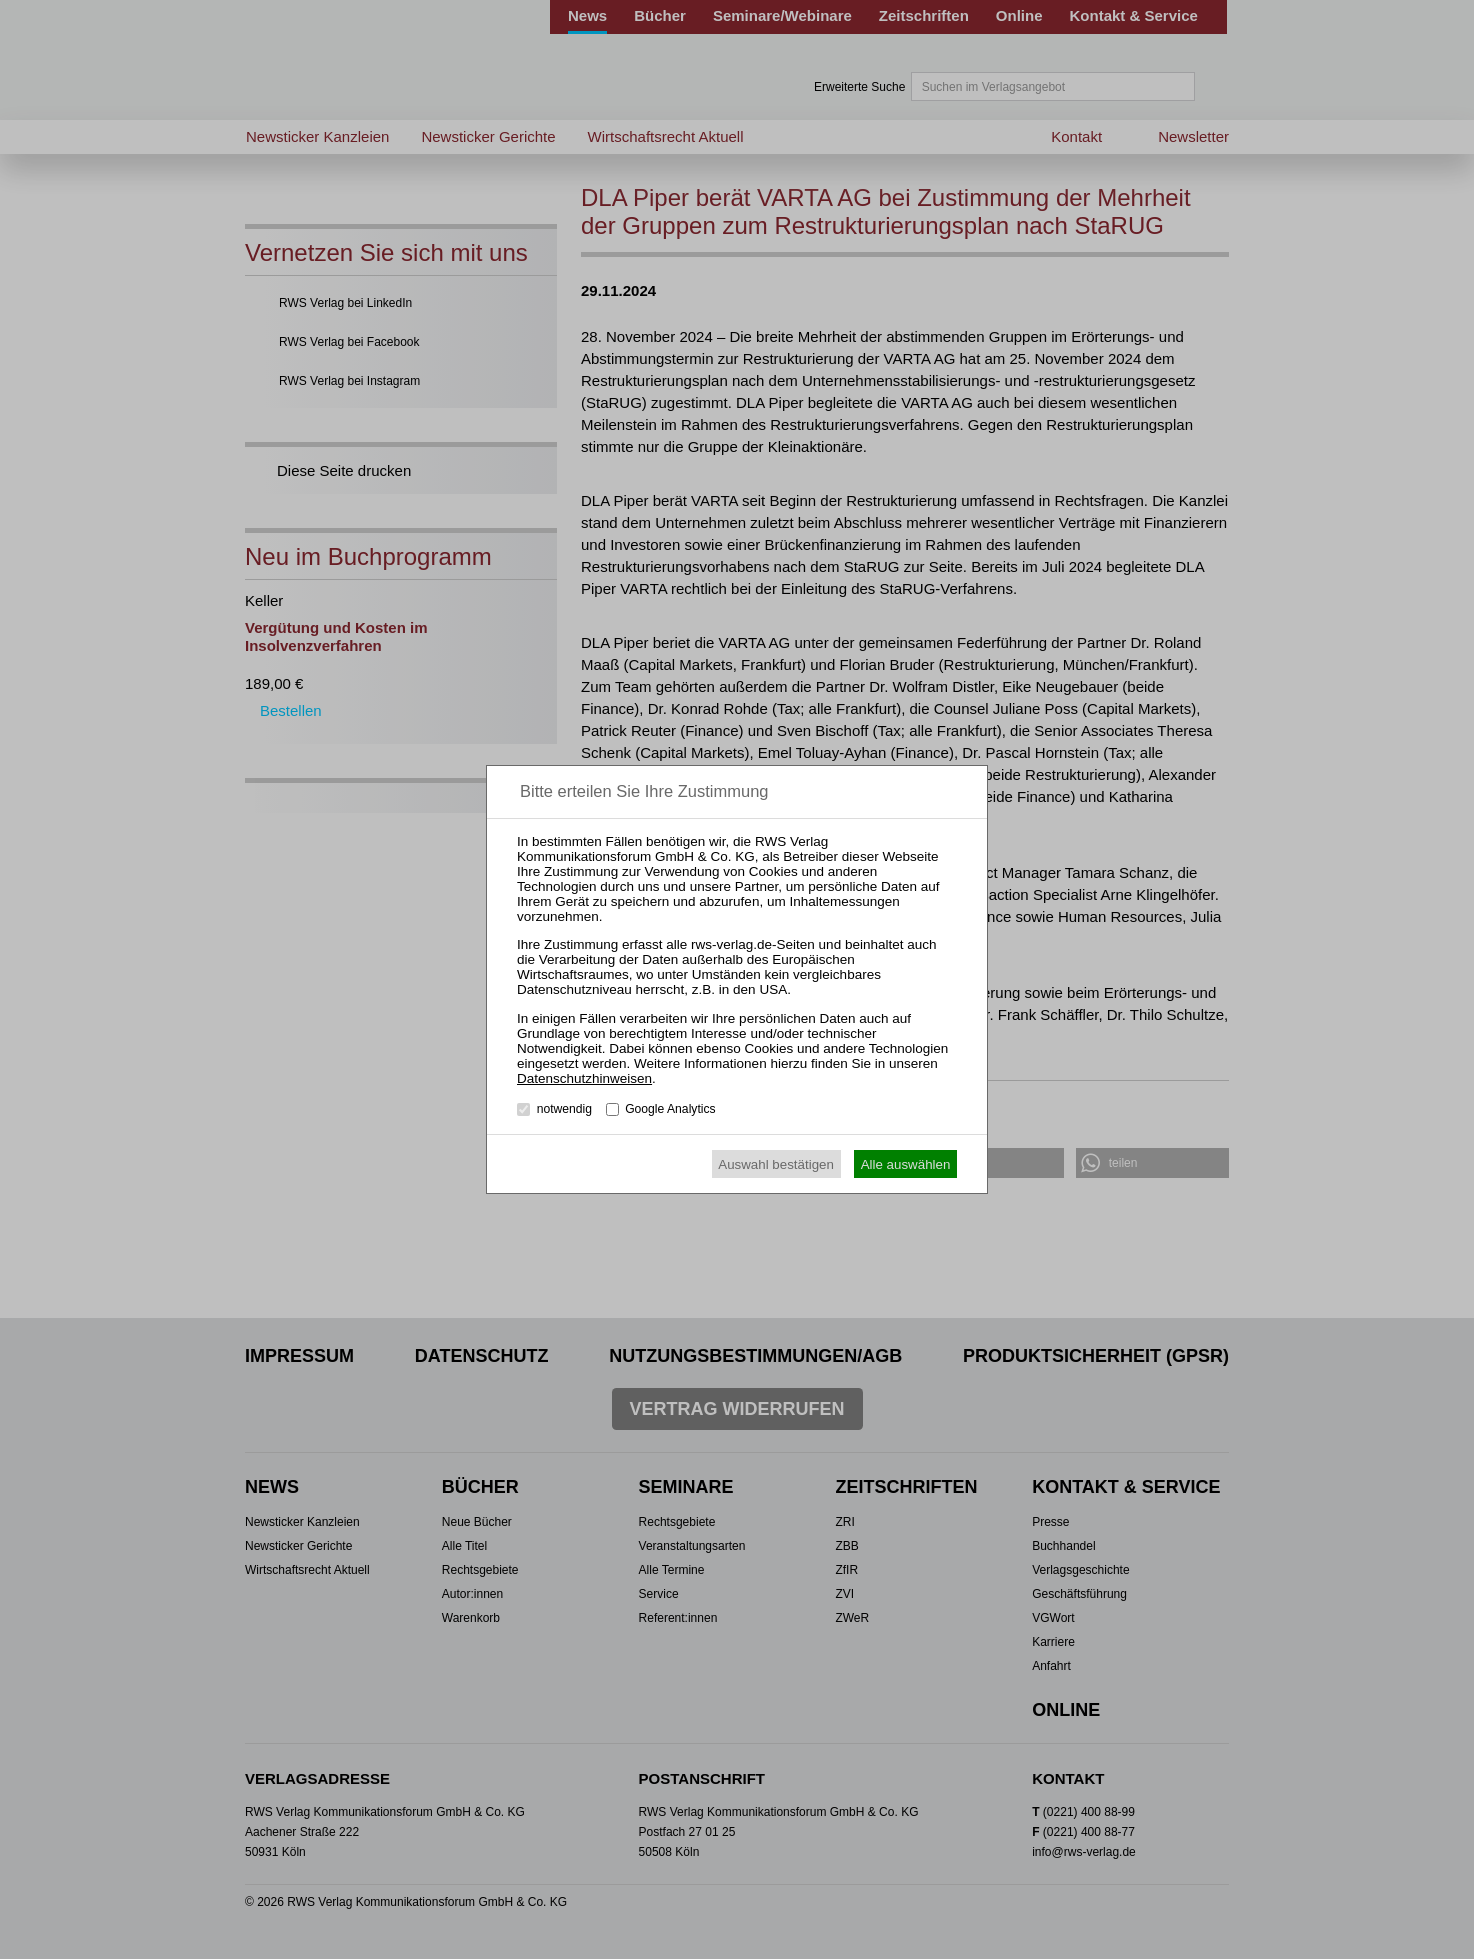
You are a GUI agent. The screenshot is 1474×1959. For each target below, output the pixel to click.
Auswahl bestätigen (776, 1164)
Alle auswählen (906, 1164)
